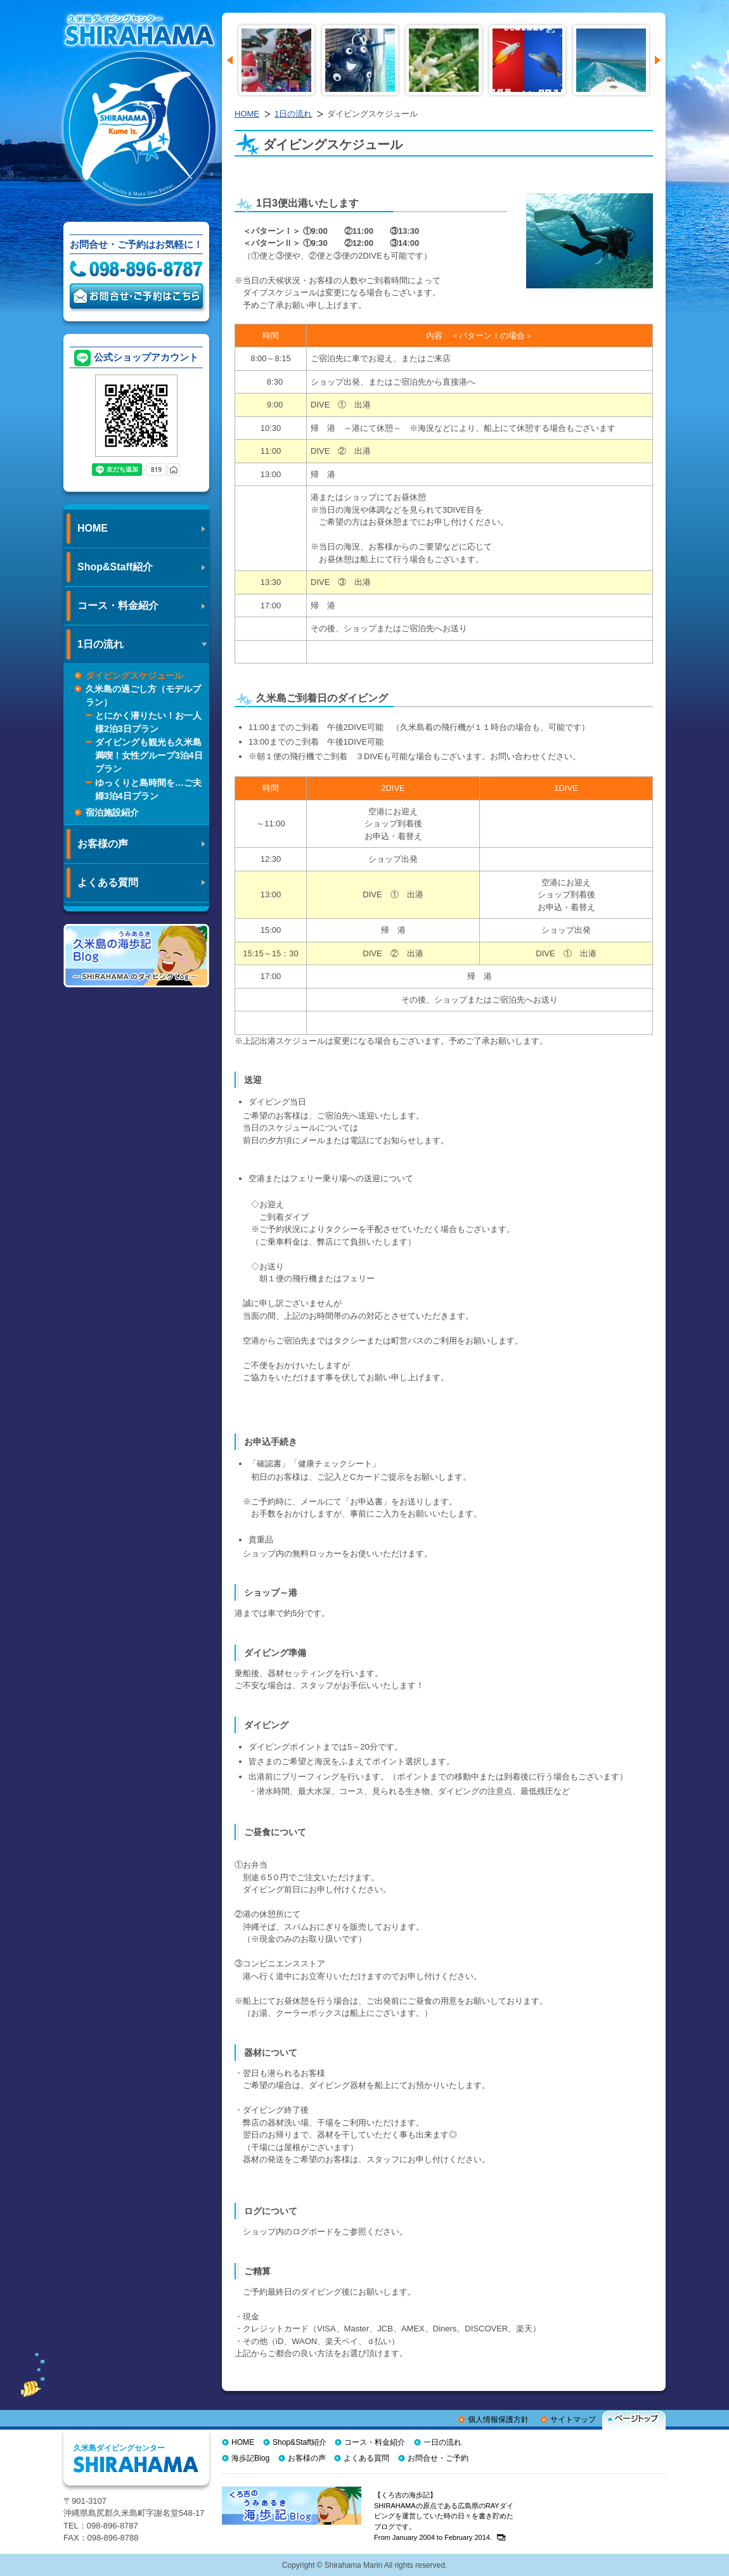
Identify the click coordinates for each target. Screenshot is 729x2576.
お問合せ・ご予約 (438, 2458)
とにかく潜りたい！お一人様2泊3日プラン (148, 722)
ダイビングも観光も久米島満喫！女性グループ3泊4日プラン (149, 755)
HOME (247, 114)
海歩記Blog (250, 2458)
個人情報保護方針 (498, 2419)
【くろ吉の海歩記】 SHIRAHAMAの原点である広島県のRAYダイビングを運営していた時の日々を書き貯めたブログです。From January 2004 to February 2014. (443, 2516)
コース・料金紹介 (374, 2442)
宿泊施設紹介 (112, 812)
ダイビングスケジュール (134, 675)
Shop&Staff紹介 (299, 2442)
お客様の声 (307, 2458)
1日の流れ (293, 114)
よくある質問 (366, 2458)
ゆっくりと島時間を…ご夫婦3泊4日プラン (148, 789)
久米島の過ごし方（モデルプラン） (143, 695)
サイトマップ (573, 2419)
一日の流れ (442, 2442)
